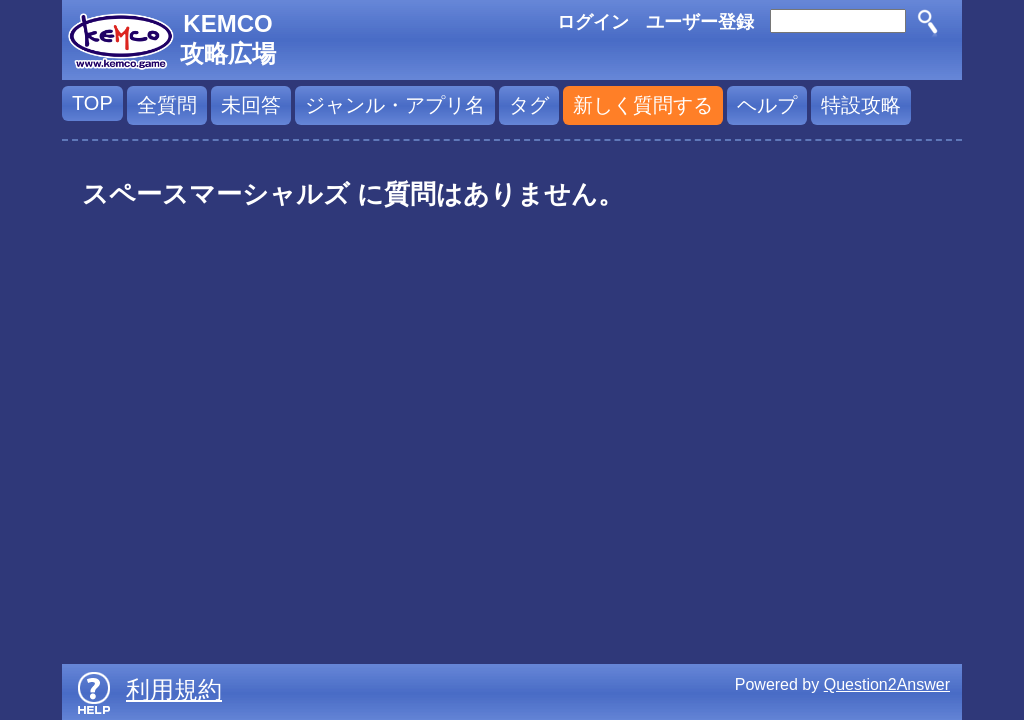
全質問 (167, 105)
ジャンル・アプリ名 (395, 105)
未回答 (251, 105)
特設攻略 (861, 105)
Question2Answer (887, 684)
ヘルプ (767, 105)
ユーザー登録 (700, 22)
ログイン (593, 22)
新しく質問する (643, 105)
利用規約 (174, 689)
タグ (529, 105)
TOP (92, 103)
